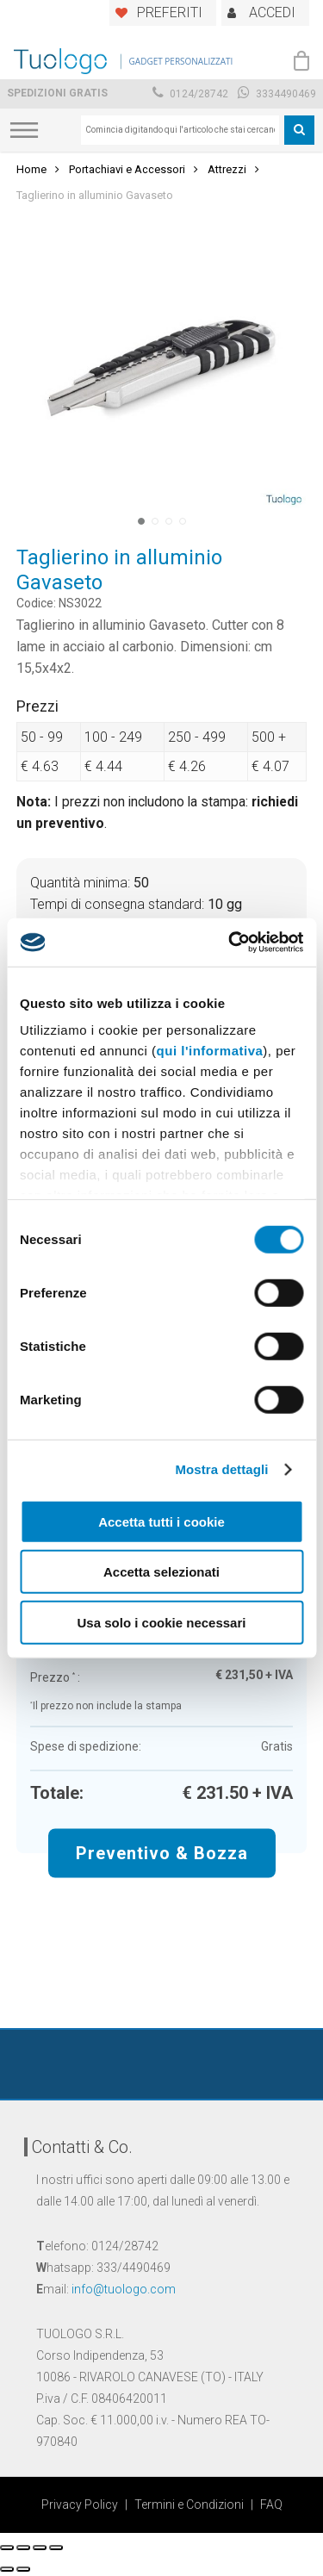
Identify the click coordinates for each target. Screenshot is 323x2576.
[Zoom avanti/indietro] (56, 2547)
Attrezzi (227, 169)
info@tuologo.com (123, 2289)
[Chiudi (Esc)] (7, 2547)
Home (31, 169)
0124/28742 (190, 94)
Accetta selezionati (161, 1572)
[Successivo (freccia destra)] (23, 2569)
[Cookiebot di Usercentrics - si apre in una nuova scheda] (230, 942)
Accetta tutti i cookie (161, 1521)
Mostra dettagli (221, 1469)
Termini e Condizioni (189, 2504)
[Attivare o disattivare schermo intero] (40, 2547)
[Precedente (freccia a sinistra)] (7, 2569)
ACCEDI (272, 12)
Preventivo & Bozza (162, 1852)
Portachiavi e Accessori (127, 169)
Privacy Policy (79, 2504)
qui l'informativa (210, 1050)
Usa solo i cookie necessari (162, 1622)
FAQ (271, 2504)
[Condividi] (23, 2547)
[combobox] (180, 130)
